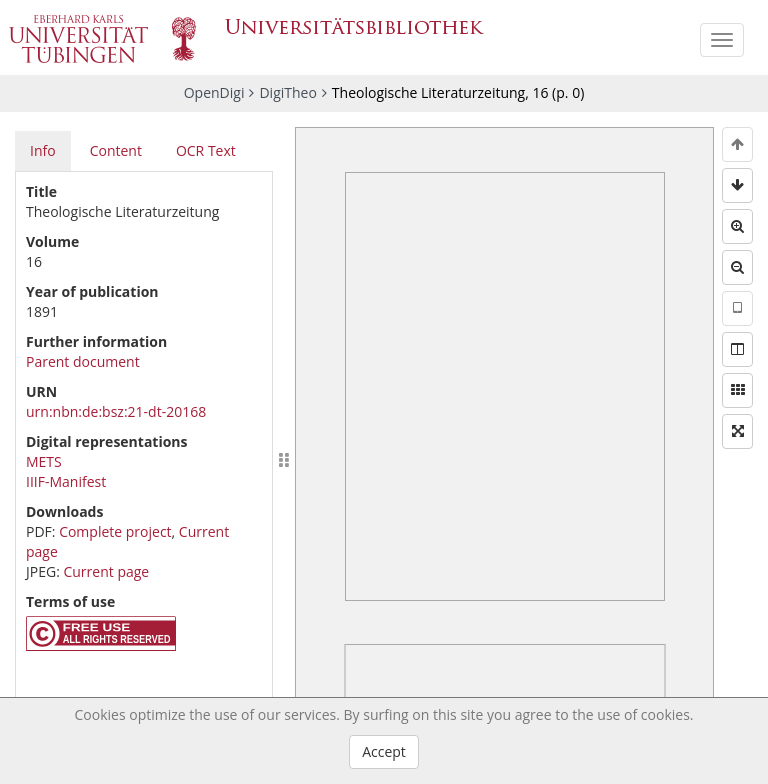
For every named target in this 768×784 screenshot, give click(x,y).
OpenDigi (214, 92)
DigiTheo (287, 92)
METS (44, 461)
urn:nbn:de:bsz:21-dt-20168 (116, 411)
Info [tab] (43, 150)
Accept (384, 751)
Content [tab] (116, 150)
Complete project (115, 531)
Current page (106, 571)
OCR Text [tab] (206, 150)
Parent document (83, 361)
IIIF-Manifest (66, 481)
